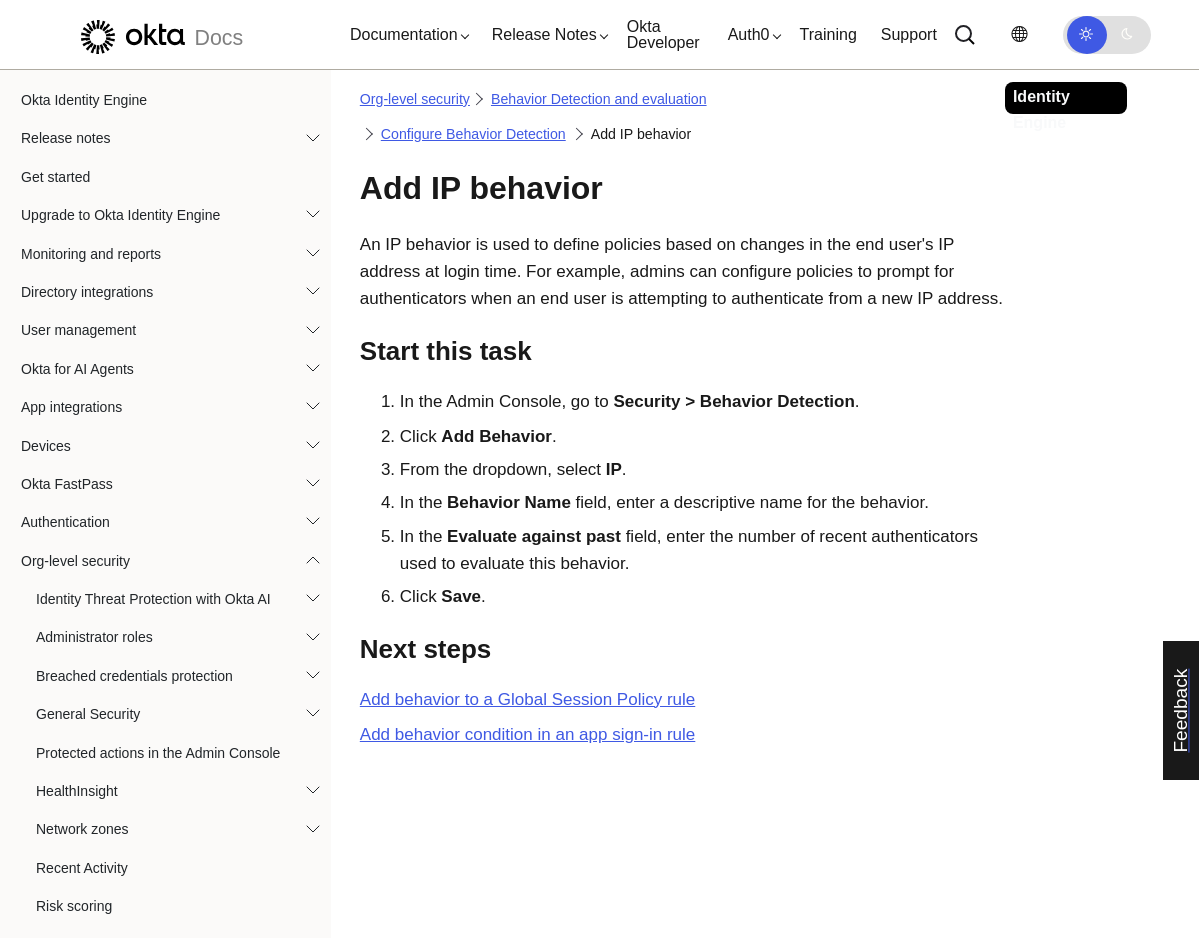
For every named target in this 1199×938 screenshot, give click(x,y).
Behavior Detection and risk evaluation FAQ (186, 681)
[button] (405, 35)
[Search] (965, 35)
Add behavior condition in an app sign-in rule (528, 734)
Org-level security (415, 99)
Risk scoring (74, 105)
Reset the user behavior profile (161, 604)
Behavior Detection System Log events (171, 259)
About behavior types (117, 220)
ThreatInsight (77, 719)
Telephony (68, 758)
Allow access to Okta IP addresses (143, 835)
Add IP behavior (119, 412)
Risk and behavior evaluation (141, 643)
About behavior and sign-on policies (162, 297)
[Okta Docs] (159, 34)
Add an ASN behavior (133, 528)
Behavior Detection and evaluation (142, 144)
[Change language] (1019, 34)
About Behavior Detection (130, 182)
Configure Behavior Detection (142, 336)
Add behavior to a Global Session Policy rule (527, 699)
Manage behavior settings (146, 566)
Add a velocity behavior (138, 489)
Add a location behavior (139, 374)
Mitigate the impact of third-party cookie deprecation (158, 884)
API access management (114, 796)
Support (909, 34)
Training (828, 34)
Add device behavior (129, 451)
